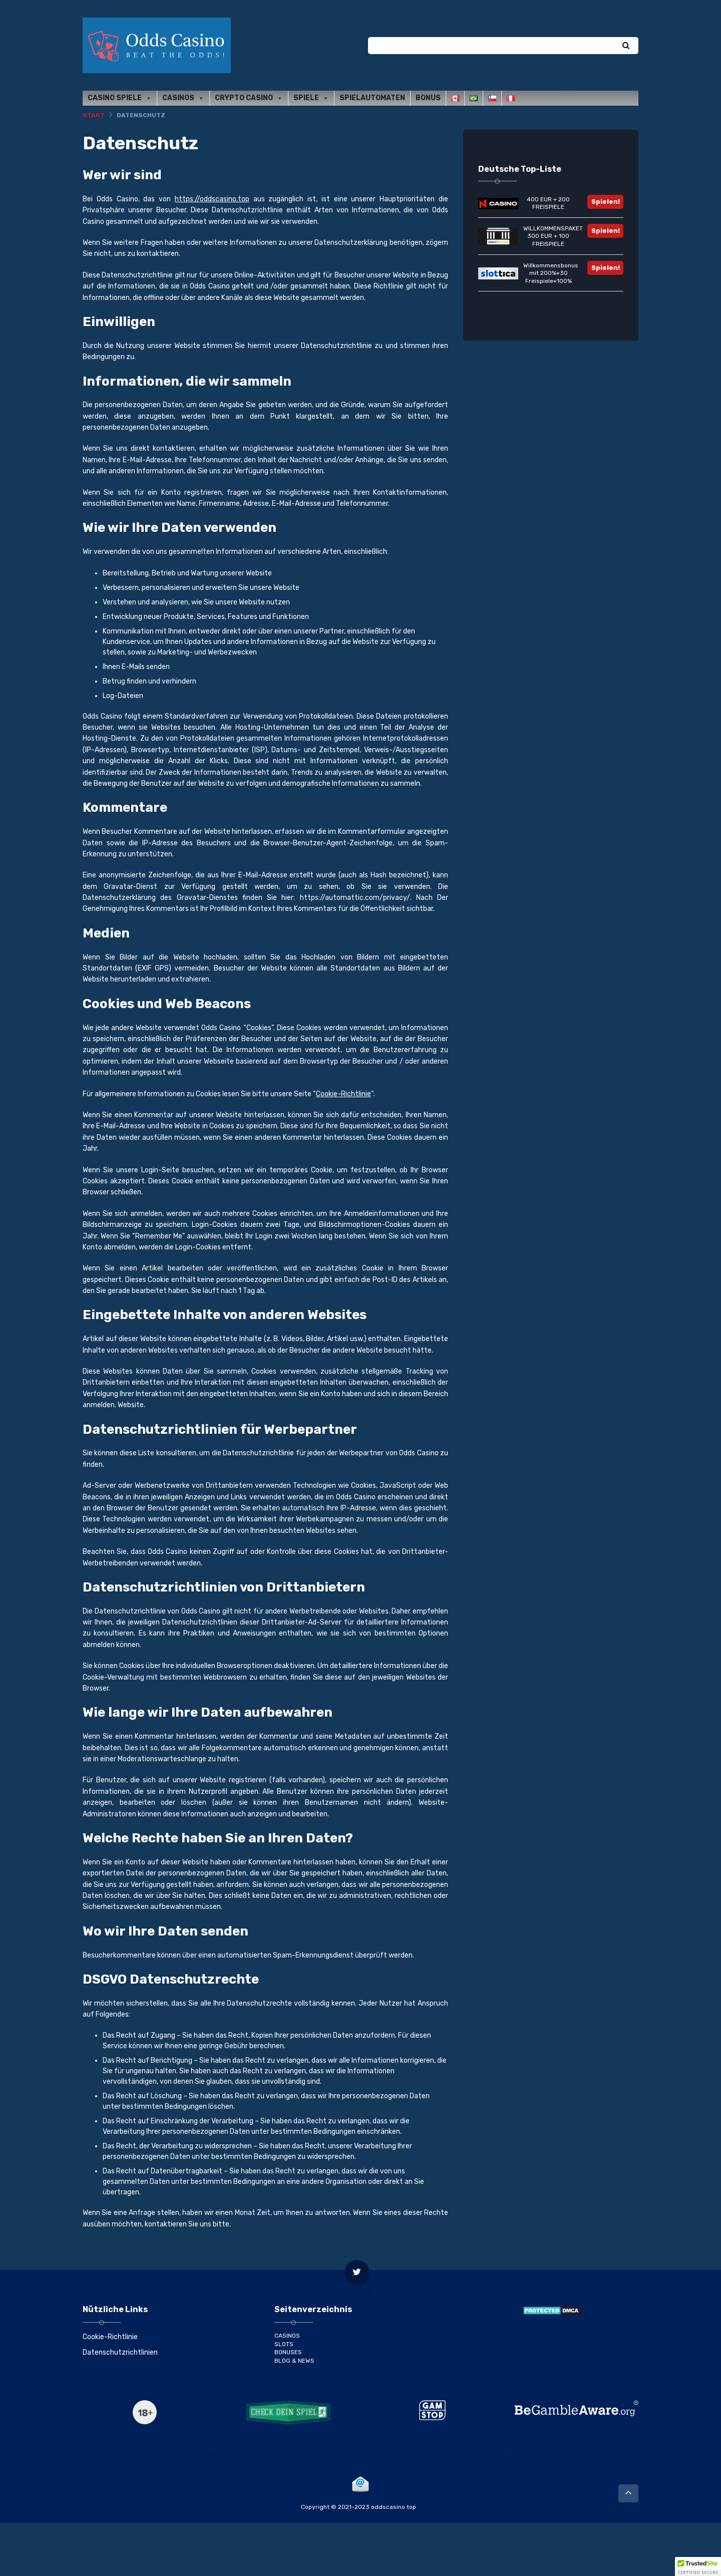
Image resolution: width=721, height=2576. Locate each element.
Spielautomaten (372, 98)
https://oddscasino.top (212, 199)
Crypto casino (249, 98)
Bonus (428, 98)
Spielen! (605, 201)
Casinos (183, 98)
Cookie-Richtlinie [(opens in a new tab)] (343, 1094)
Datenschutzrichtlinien (120, 2352)
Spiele (311, 98)
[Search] (625, 46)
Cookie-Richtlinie (110, 2337)
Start (94, 115)
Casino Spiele (120, 98)
